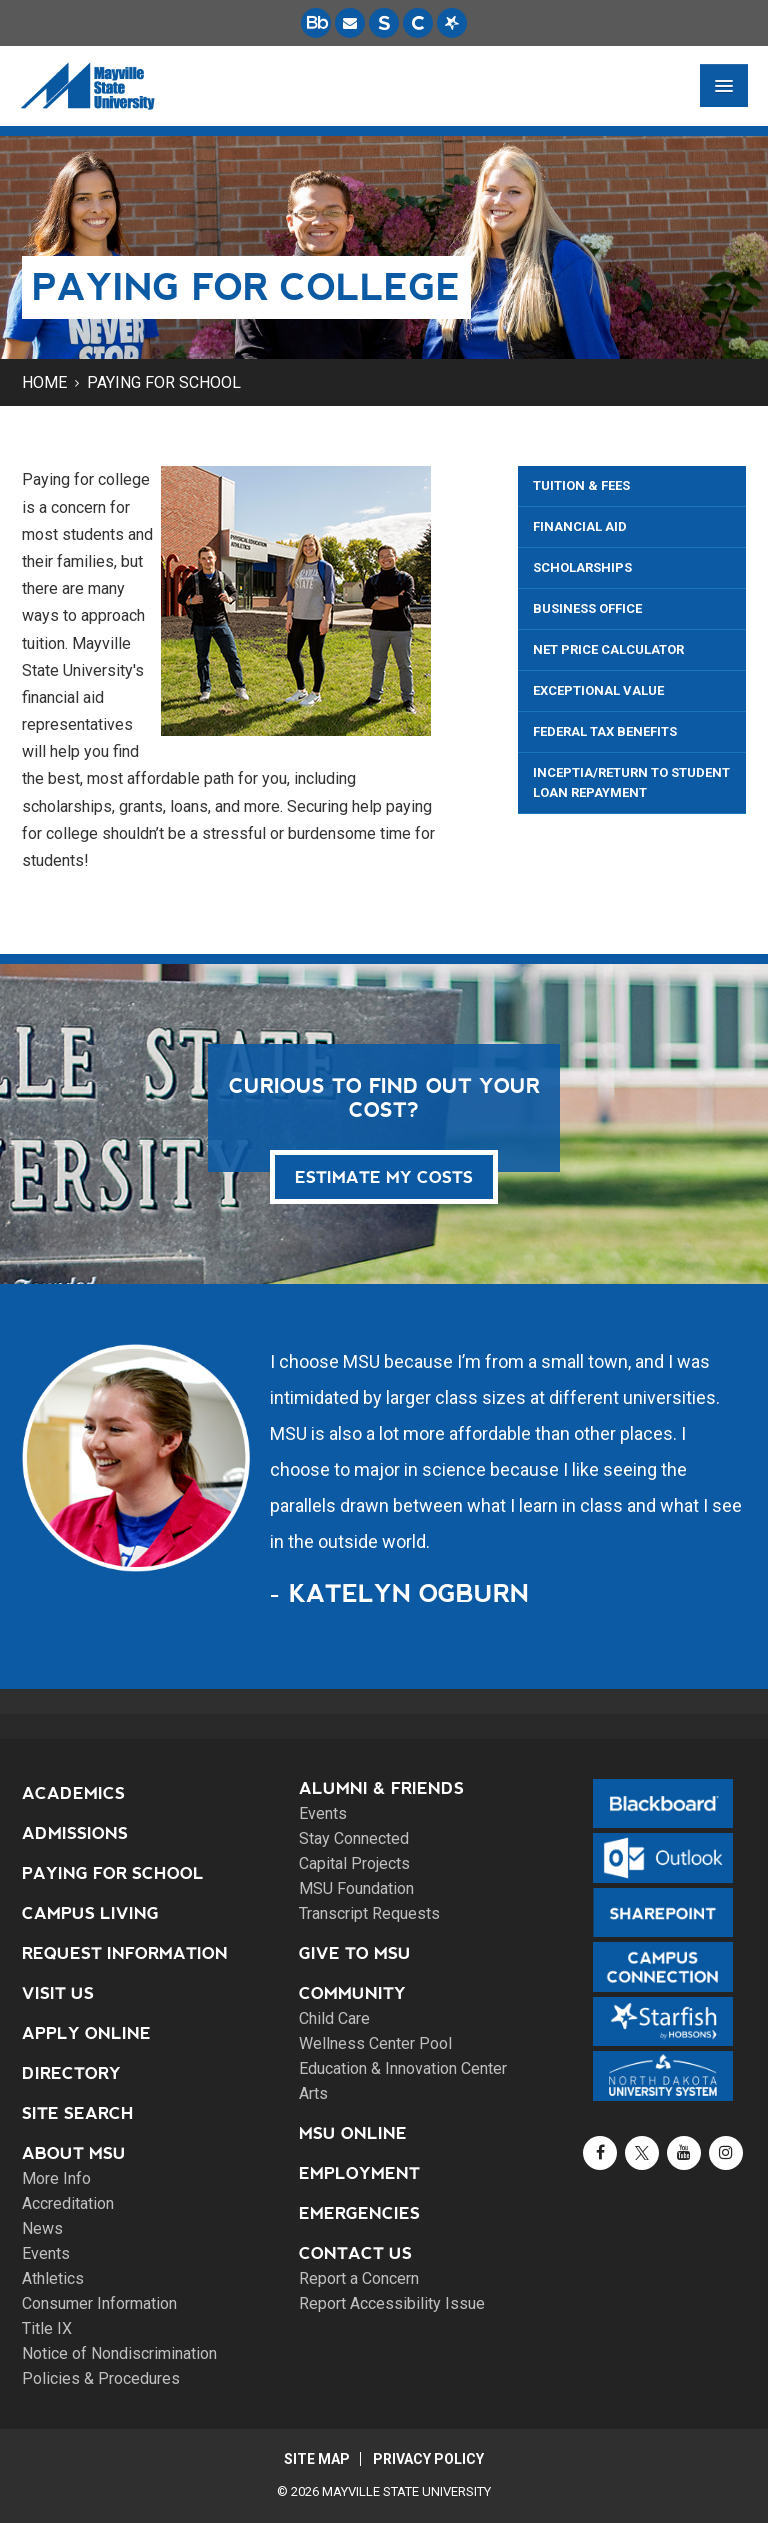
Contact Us (355, 2253)
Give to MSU (355, 1953)
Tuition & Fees (581, 485)
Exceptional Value (598, 690)
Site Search (78, 2113)
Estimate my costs (384, 1177)
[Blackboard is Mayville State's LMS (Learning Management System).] (316, 23)
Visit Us (58, 1993)
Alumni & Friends (381, 1788)
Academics (73, 1793)
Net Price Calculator (608, 649)
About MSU (74, 2153)
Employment (359, 2173)
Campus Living (90, 1913)
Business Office (587, 608)
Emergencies (359, 2213)
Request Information (125, 1953)
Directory (71, 2073)
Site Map (316, 2459)
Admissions (75, 1833)
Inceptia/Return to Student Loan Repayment (631, 782)
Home (44, 382)
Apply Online (86, 2033)
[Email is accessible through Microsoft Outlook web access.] (350, 23)
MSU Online (353, 2133)
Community (352, 1993)
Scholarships (582, 567)
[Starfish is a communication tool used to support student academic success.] (452, 23)
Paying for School (164, 382)
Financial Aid (580, 526)
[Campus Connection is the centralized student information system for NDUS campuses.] (418, 23)
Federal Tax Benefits (605, 731)
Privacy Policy (429, 2459)
